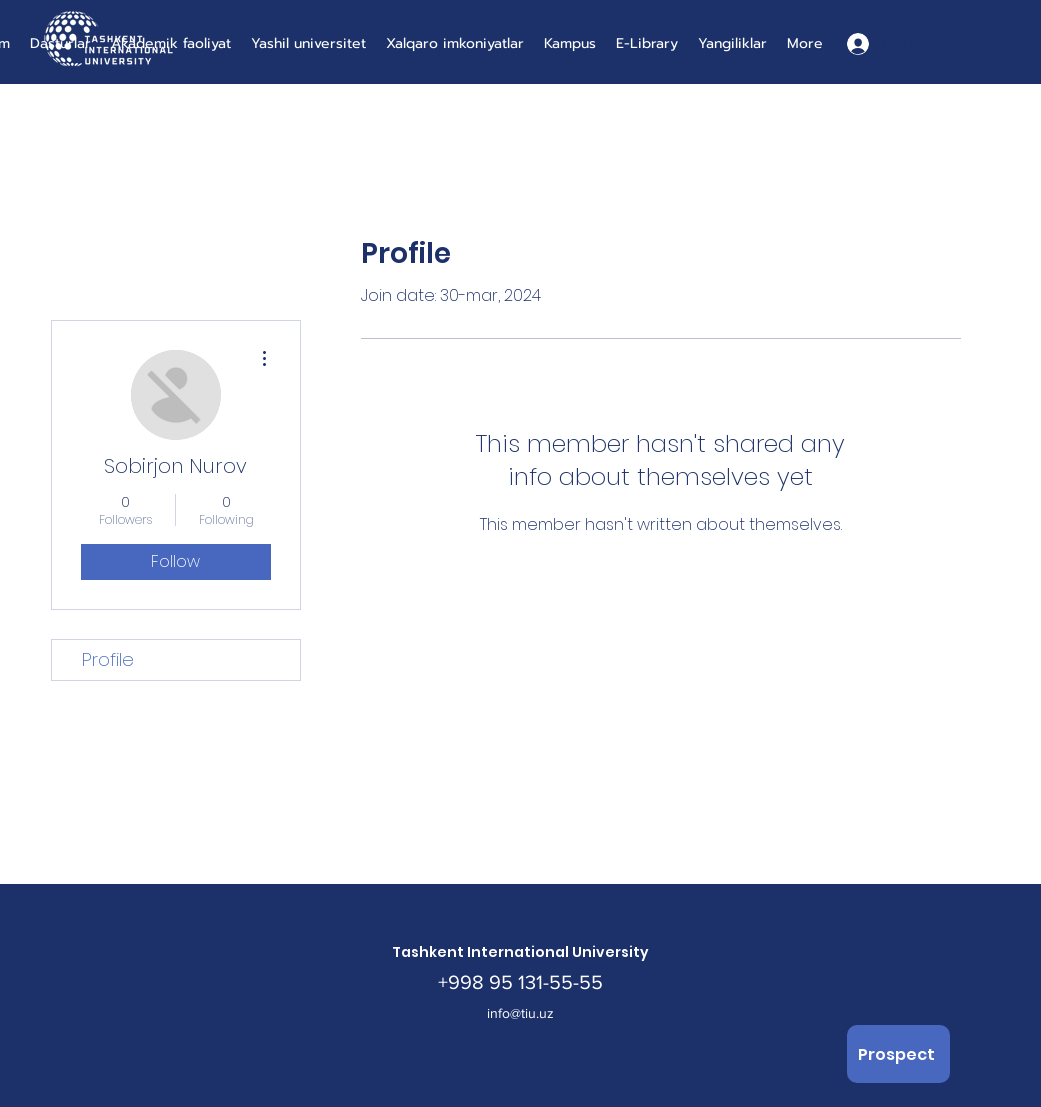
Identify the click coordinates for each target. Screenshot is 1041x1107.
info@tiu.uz (520, 1013)
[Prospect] (898, 1054)
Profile (108, 659)
